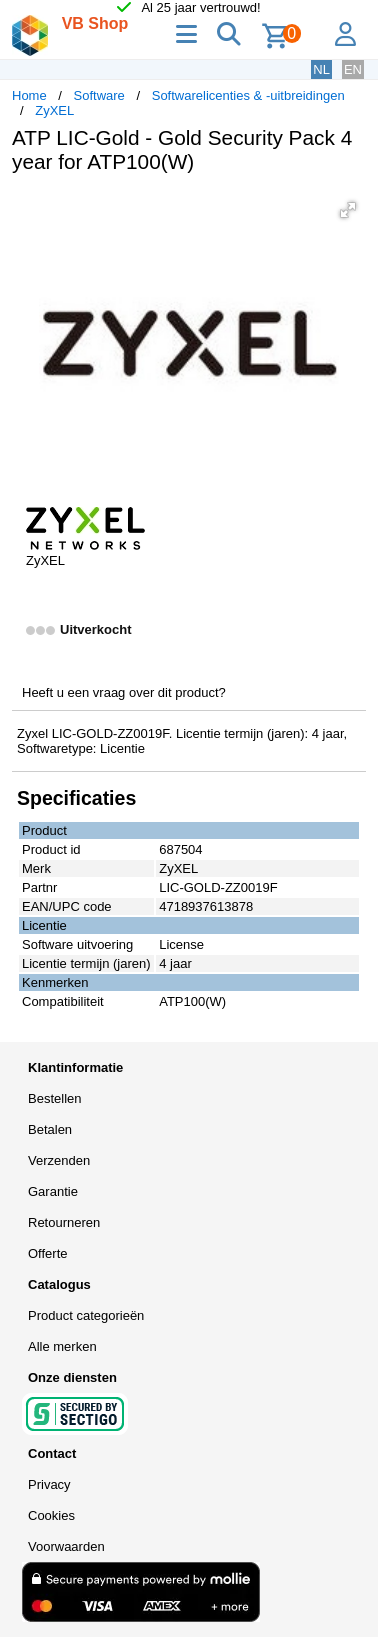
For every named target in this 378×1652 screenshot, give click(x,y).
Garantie (53, 1191)
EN (353, 69)
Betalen (50, 1129)
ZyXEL (54, 110)
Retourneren (64, 1222)
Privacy (49, 1484)
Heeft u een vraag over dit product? (124, 692)
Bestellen (54, 1098)
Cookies (51, 1515)
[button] (348, 210)
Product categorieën (86, 1315)
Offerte (48, 1253)
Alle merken (62, 1346)
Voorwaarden (66, 1546)
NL (321, 69)
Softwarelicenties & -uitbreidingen (248, 95)
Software (99, 95)
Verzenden (59, 1160)
